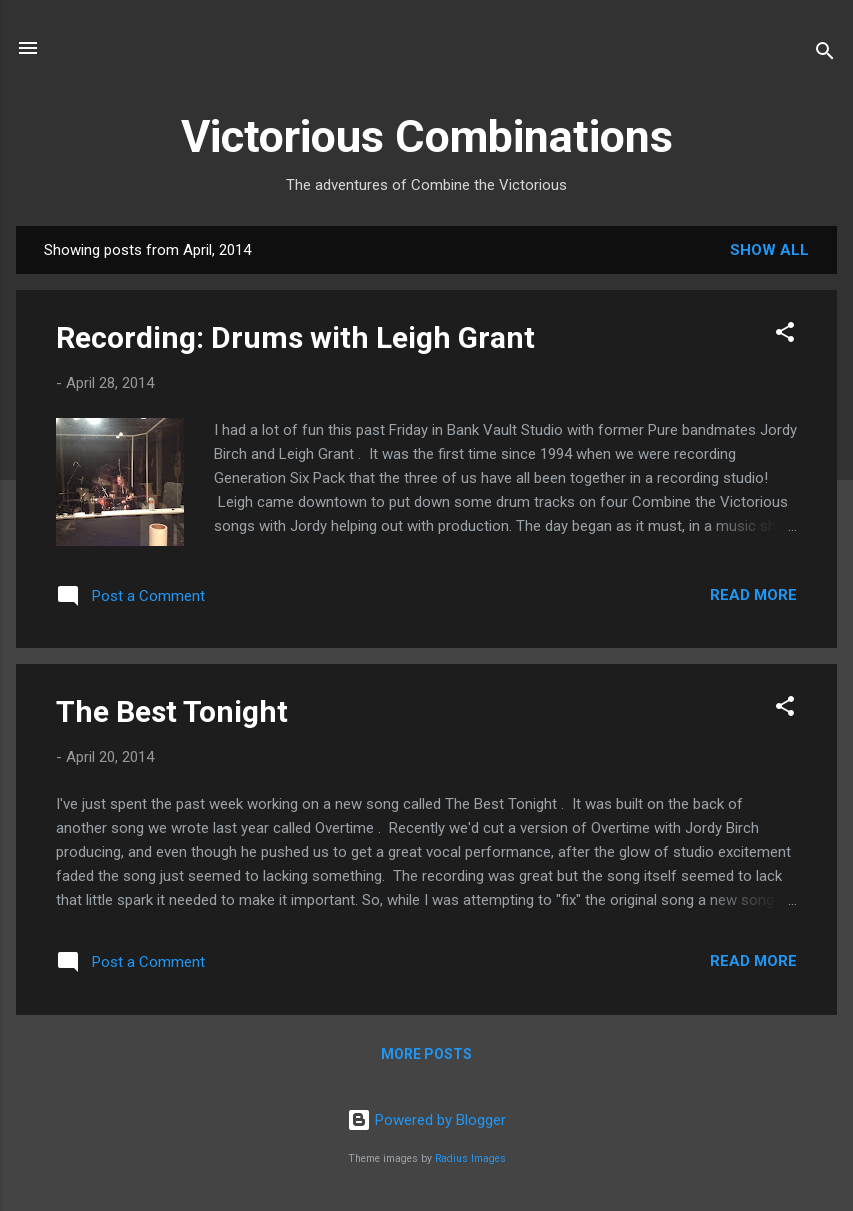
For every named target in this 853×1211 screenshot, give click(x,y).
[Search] (825, 54)
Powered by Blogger (426, 1120)
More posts (426, 1054)
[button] (785, 335)
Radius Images (470, 1158)
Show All (769, 250)
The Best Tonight (172, 711)
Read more (753, 595)
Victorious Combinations (427, 136)
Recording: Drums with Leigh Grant (295, 337)
